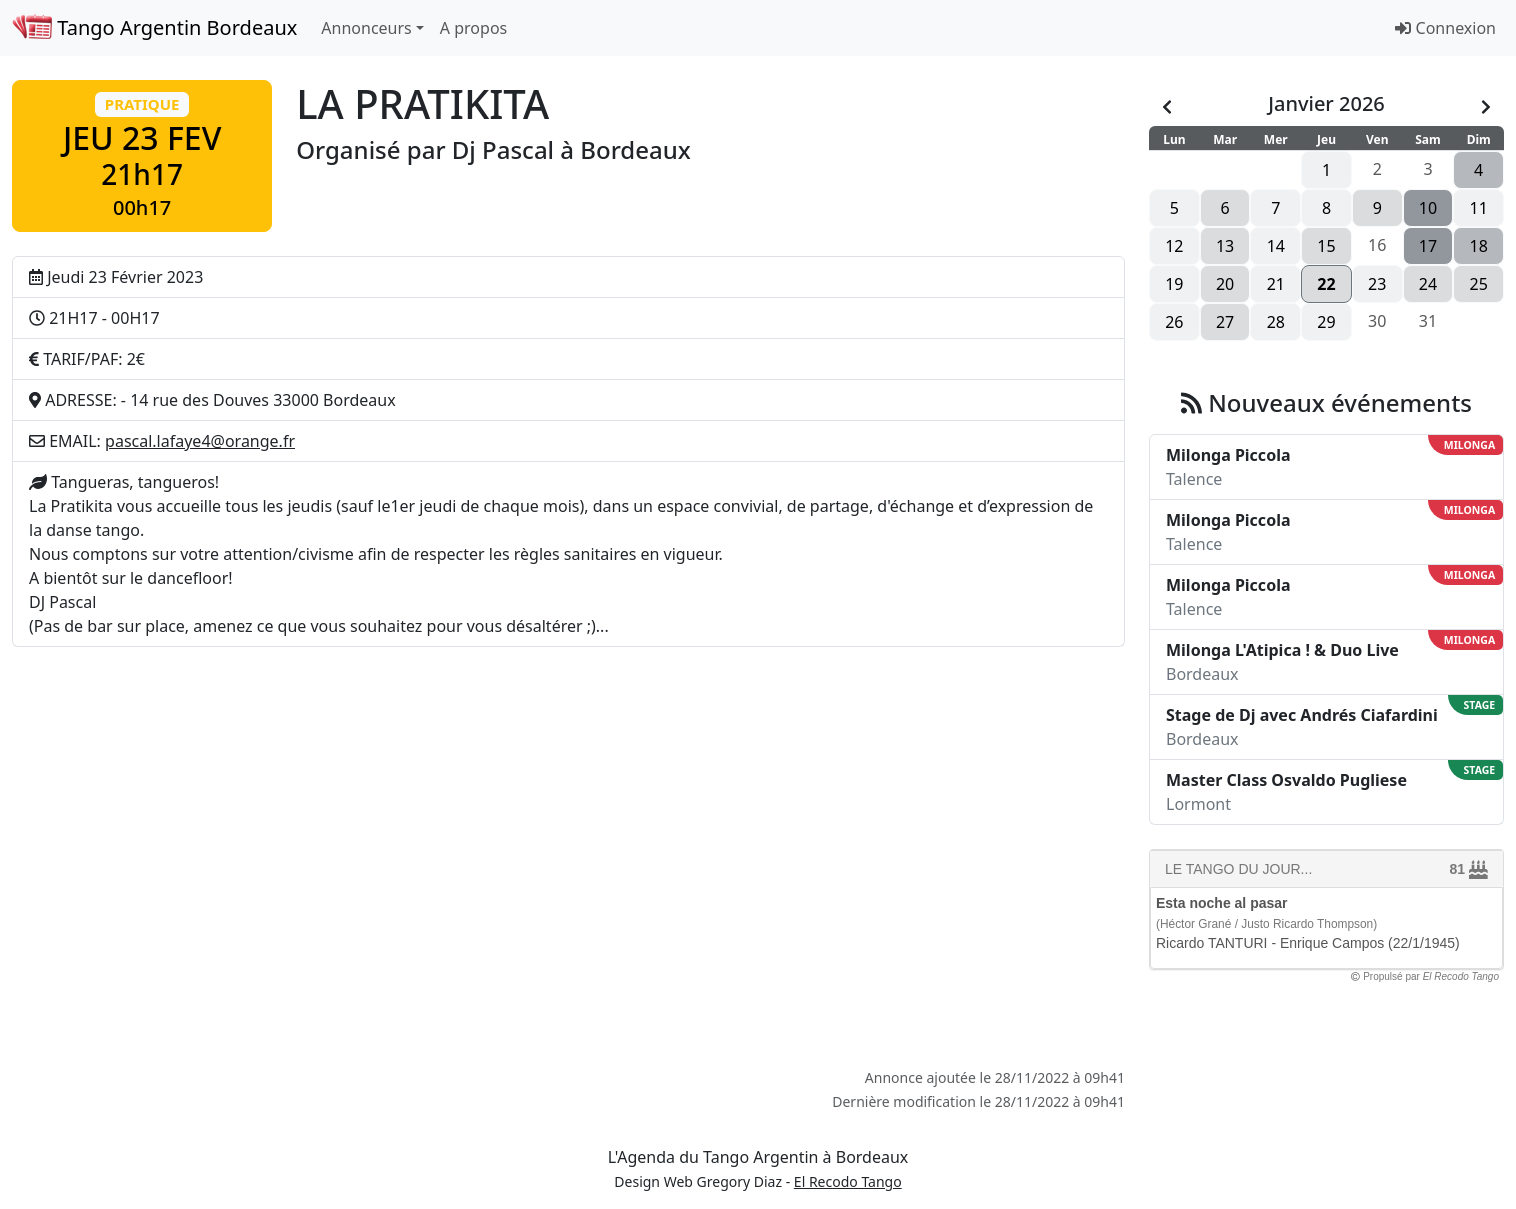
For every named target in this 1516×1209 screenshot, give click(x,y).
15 (1326, 246)
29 (1326, 322)
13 (1225, 246)
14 (1276, 246)
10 (1428, 208)
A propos (473, 28)
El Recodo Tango (848, 1181)
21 (1276, 284)
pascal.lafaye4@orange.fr (200, 441)
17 (1428, 246)
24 (1428, 284)
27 (1225, 322)
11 (1479, 208)
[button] (142, 156)
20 (1225, 284)
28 (1276, 322)
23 (1377, 284)
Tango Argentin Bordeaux (154, 27)
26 (1174, 322)
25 (1479, 284)
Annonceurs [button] (366, 28)
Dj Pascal (503, 149)
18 (1479, 246)
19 (1174, 284)
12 (1174, 246)
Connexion (1445, 28)
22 (1326, 284)
